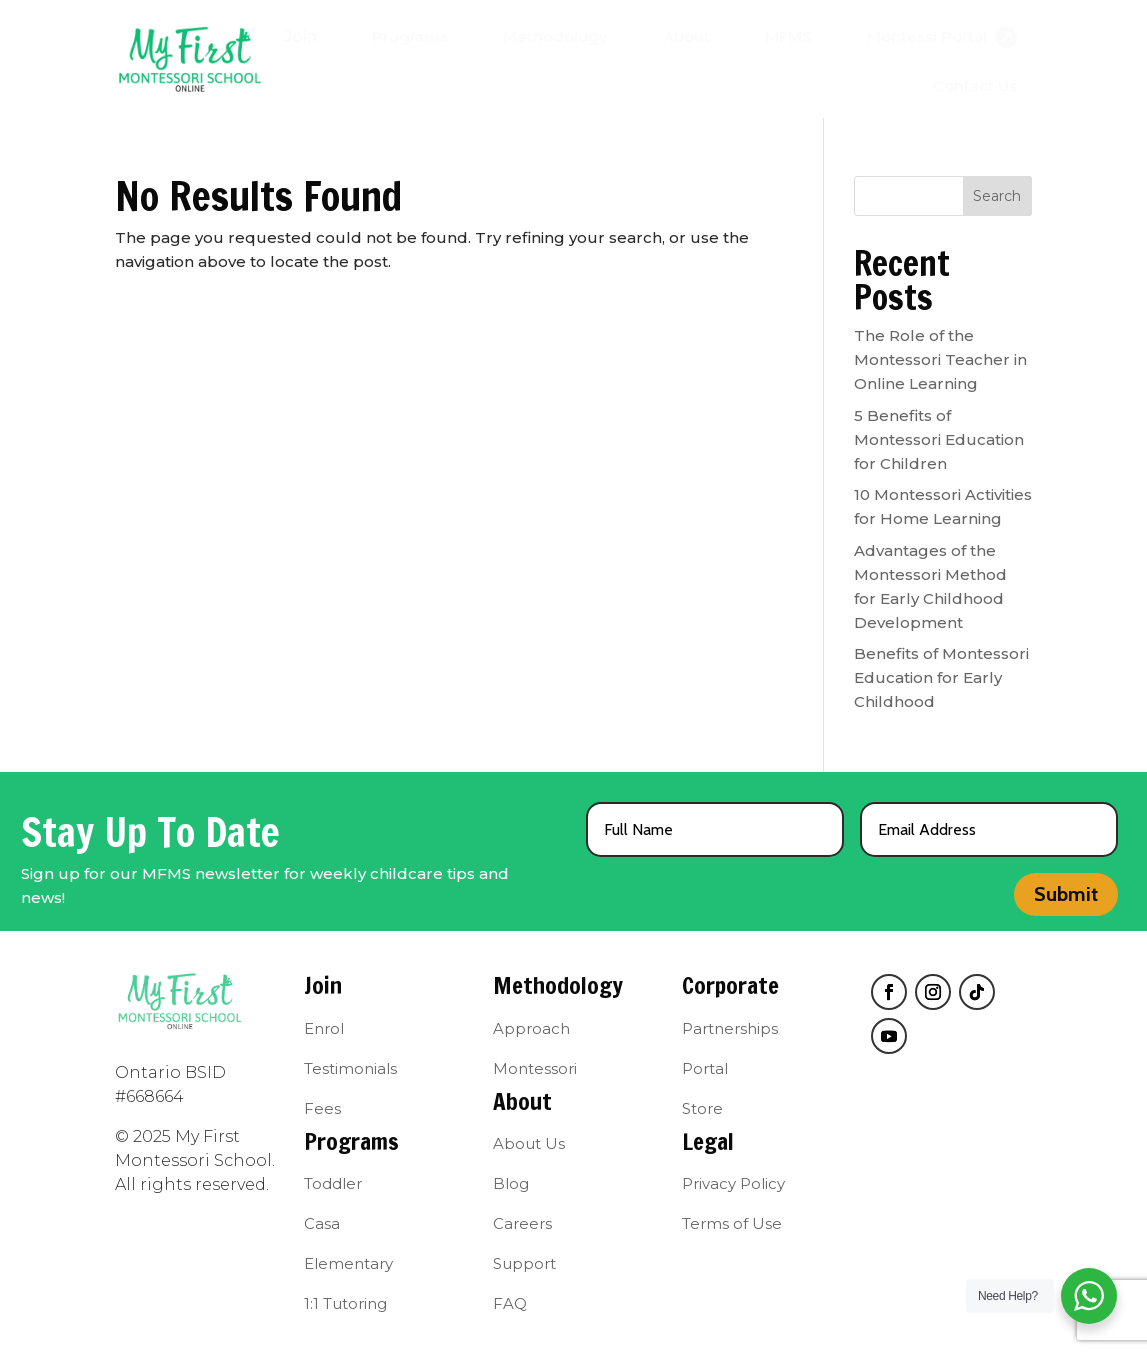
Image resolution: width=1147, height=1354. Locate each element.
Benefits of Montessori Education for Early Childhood (941, 677)
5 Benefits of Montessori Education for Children (939, 439)
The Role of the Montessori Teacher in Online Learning (940, 359)
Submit (1066, 894)
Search (997, 196)
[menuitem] (300, 37)
